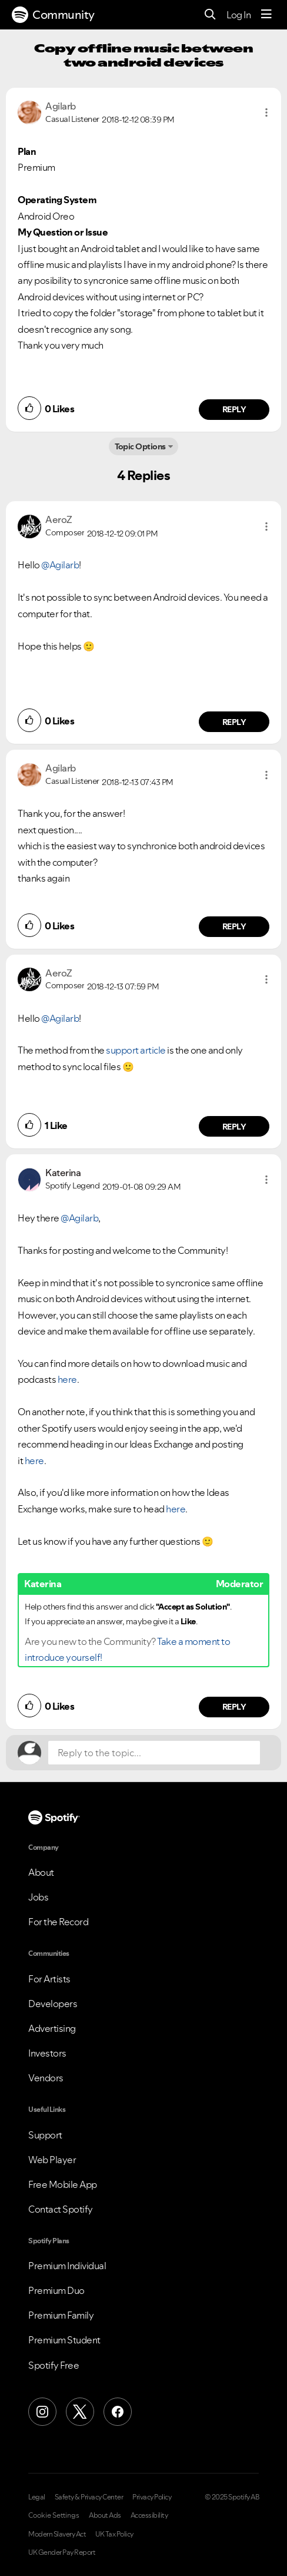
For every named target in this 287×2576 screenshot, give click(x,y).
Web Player (52, 2159)
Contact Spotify (60, 2209)
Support (45, 2134)
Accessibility (149, 2515)
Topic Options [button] (140, 446)
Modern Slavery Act (57, 2534)
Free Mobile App (62, 2184)
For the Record (58, 1921)
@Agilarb (60, 564)
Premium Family (61, 2315)
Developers (52, 2003)
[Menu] (266, 15)
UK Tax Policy (114, 2534)
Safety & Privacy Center (89, 2497)
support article (136, 1050)
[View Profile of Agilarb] (60, 106)
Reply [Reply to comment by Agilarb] (234, 409)
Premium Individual (67, 2265)
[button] (266, 112)
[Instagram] (42, 2412)
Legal (36, 2497)
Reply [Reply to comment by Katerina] (234, 1707)
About (41, 1872)
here (67, 1379)
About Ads (105, 2515)
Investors (47, 2053)
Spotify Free (53, 2365)
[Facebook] (118, 2412)
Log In (238, 14)
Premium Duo (56, 2290)
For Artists (49, 1978)
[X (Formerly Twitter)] (80, 2412)
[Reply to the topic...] (154, 1752)
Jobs (38, 1896)
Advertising (52, 2028)
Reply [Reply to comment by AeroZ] (234, 722)
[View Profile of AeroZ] (58, 519)
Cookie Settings (53, 2515)
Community (53, 14)
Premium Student (64, 2339)
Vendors (46, 2077)
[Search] (210, 15)
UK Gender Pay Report (61, 2552)
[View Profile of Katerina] (63, 1172)
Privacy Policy (151, 2497)
